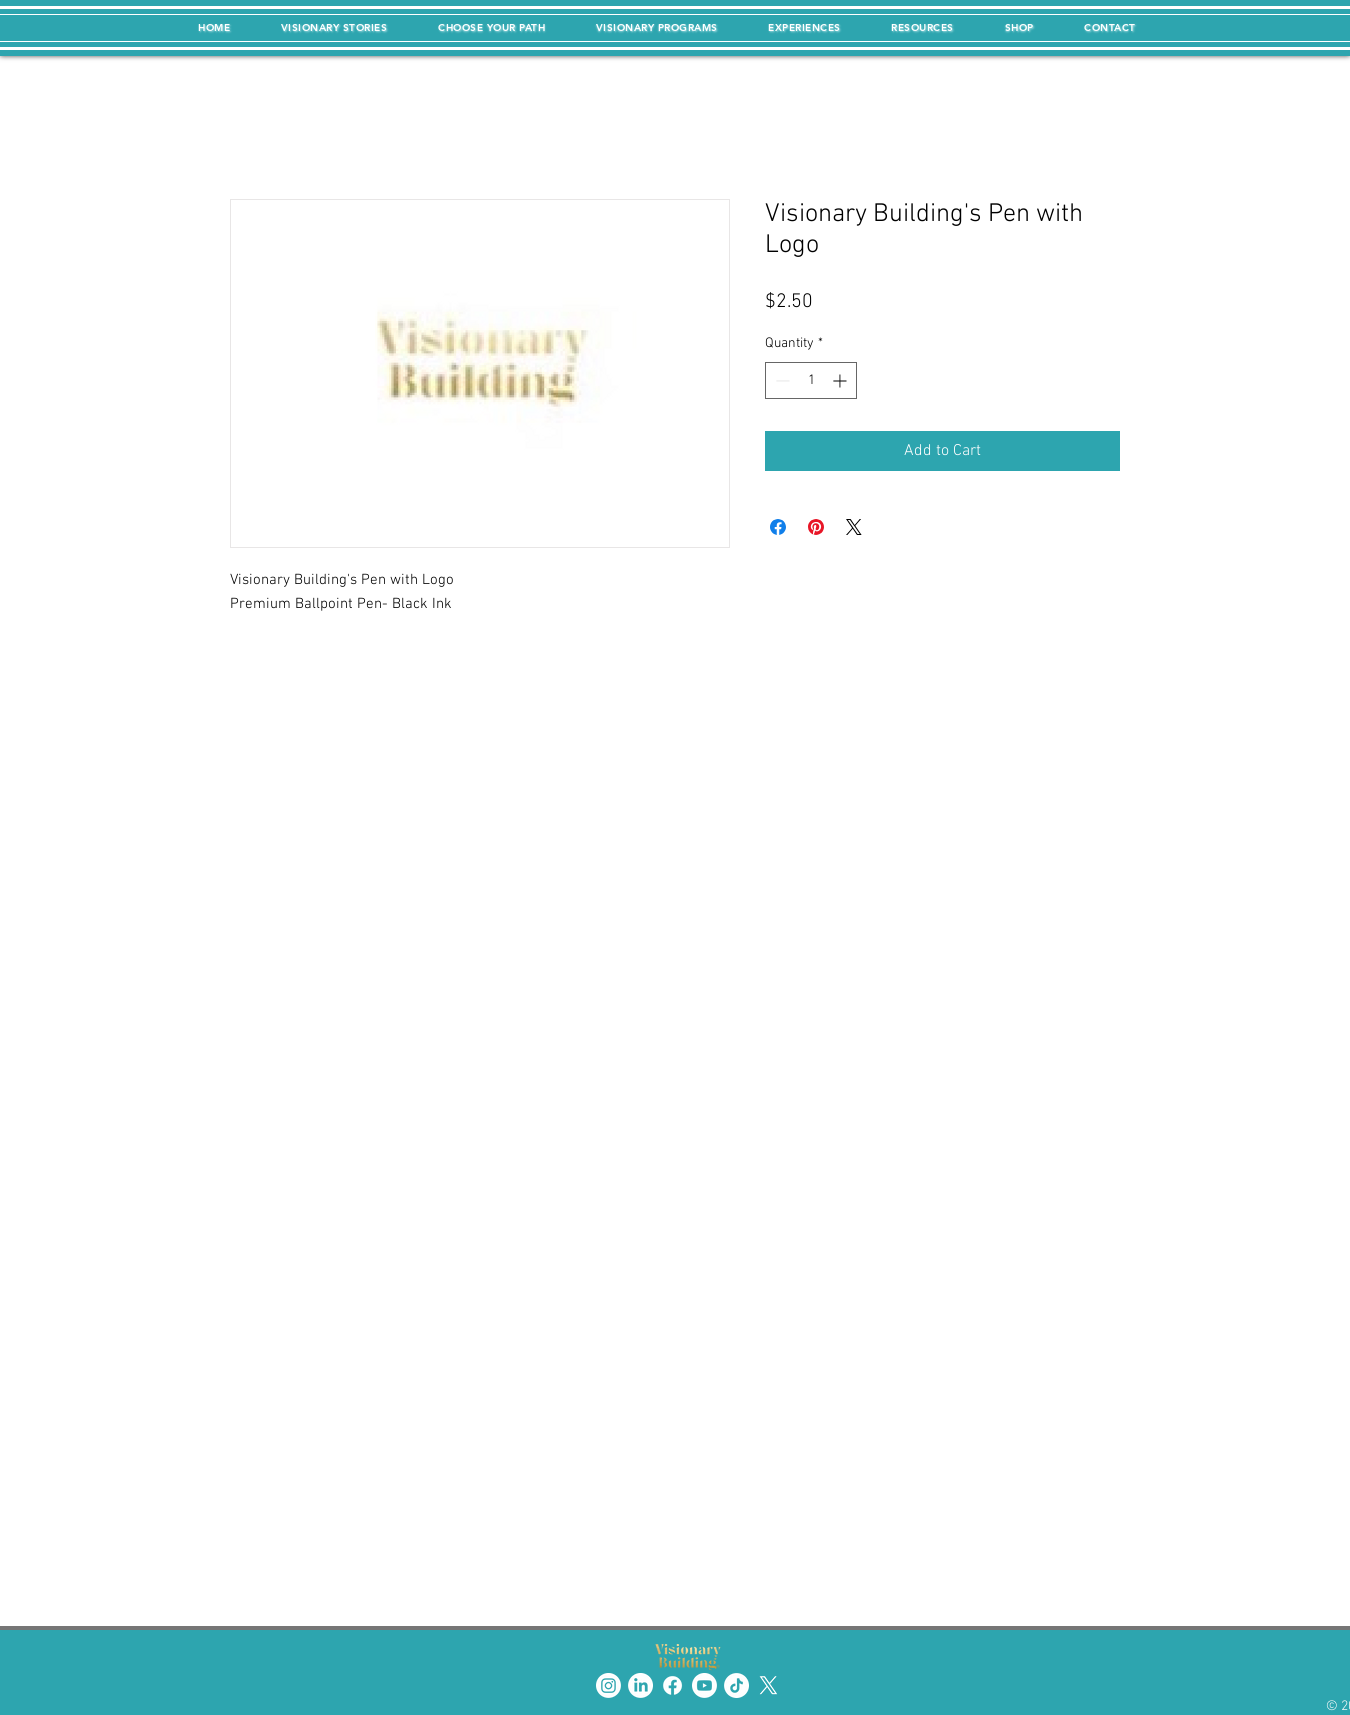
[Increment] (841, 380)
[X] (768, 1685)
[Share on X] (854, 527)
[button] (334, 27)
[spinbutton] (811, 380)
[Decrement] (780, 380)
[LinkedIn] (640, 1685)
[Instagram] (608, 1685)
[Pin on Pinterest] (816, 527)
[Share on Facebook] (778, 527)
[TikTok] (736, 1685)
